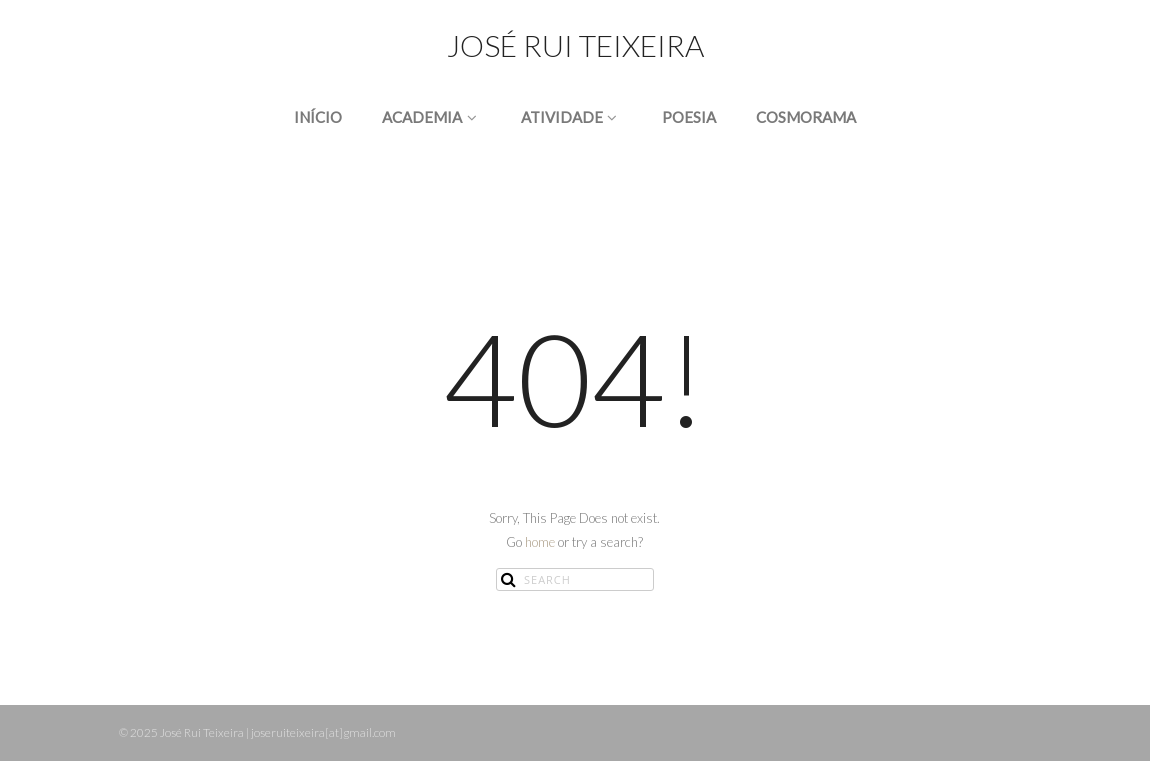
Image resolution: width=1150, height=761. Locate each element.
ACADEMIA (431, 117)
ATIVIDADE (571, 117)
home (540, 542)
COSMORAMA (806, 117)
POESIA (689, 117)
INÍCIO (318, 117)
